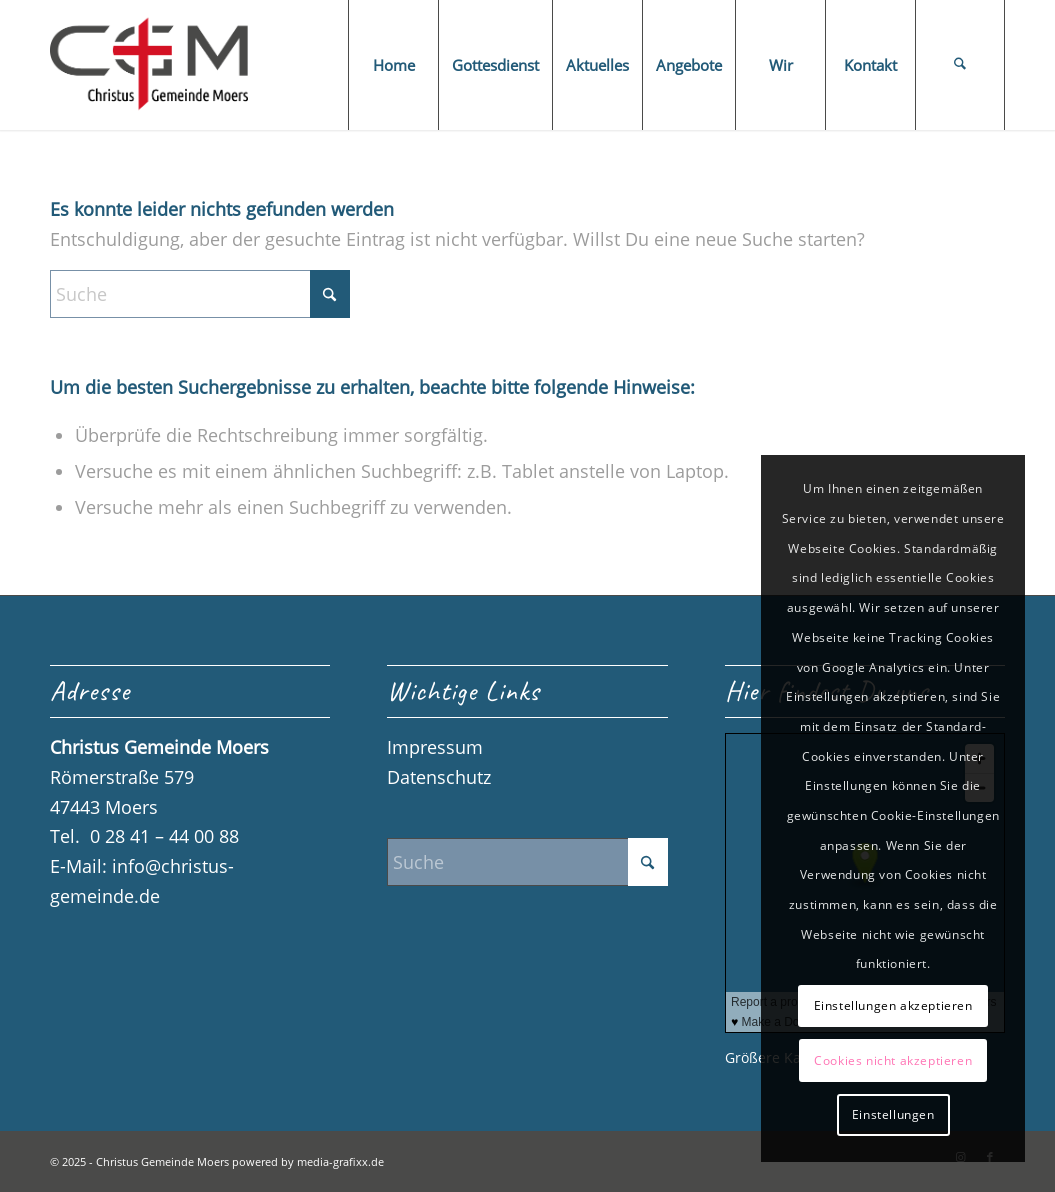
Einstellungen (893, 1114)
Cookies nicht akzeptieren (893, 1060)
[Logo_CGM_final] (149, 65)
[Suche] (960, 65)
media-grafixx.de (340, 1161)
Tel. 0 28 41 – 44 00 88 (144, 836)
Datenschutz (439, 777)
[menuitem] (393, 65)
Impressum (435, 747)
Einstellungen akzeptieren (893, 1005)
